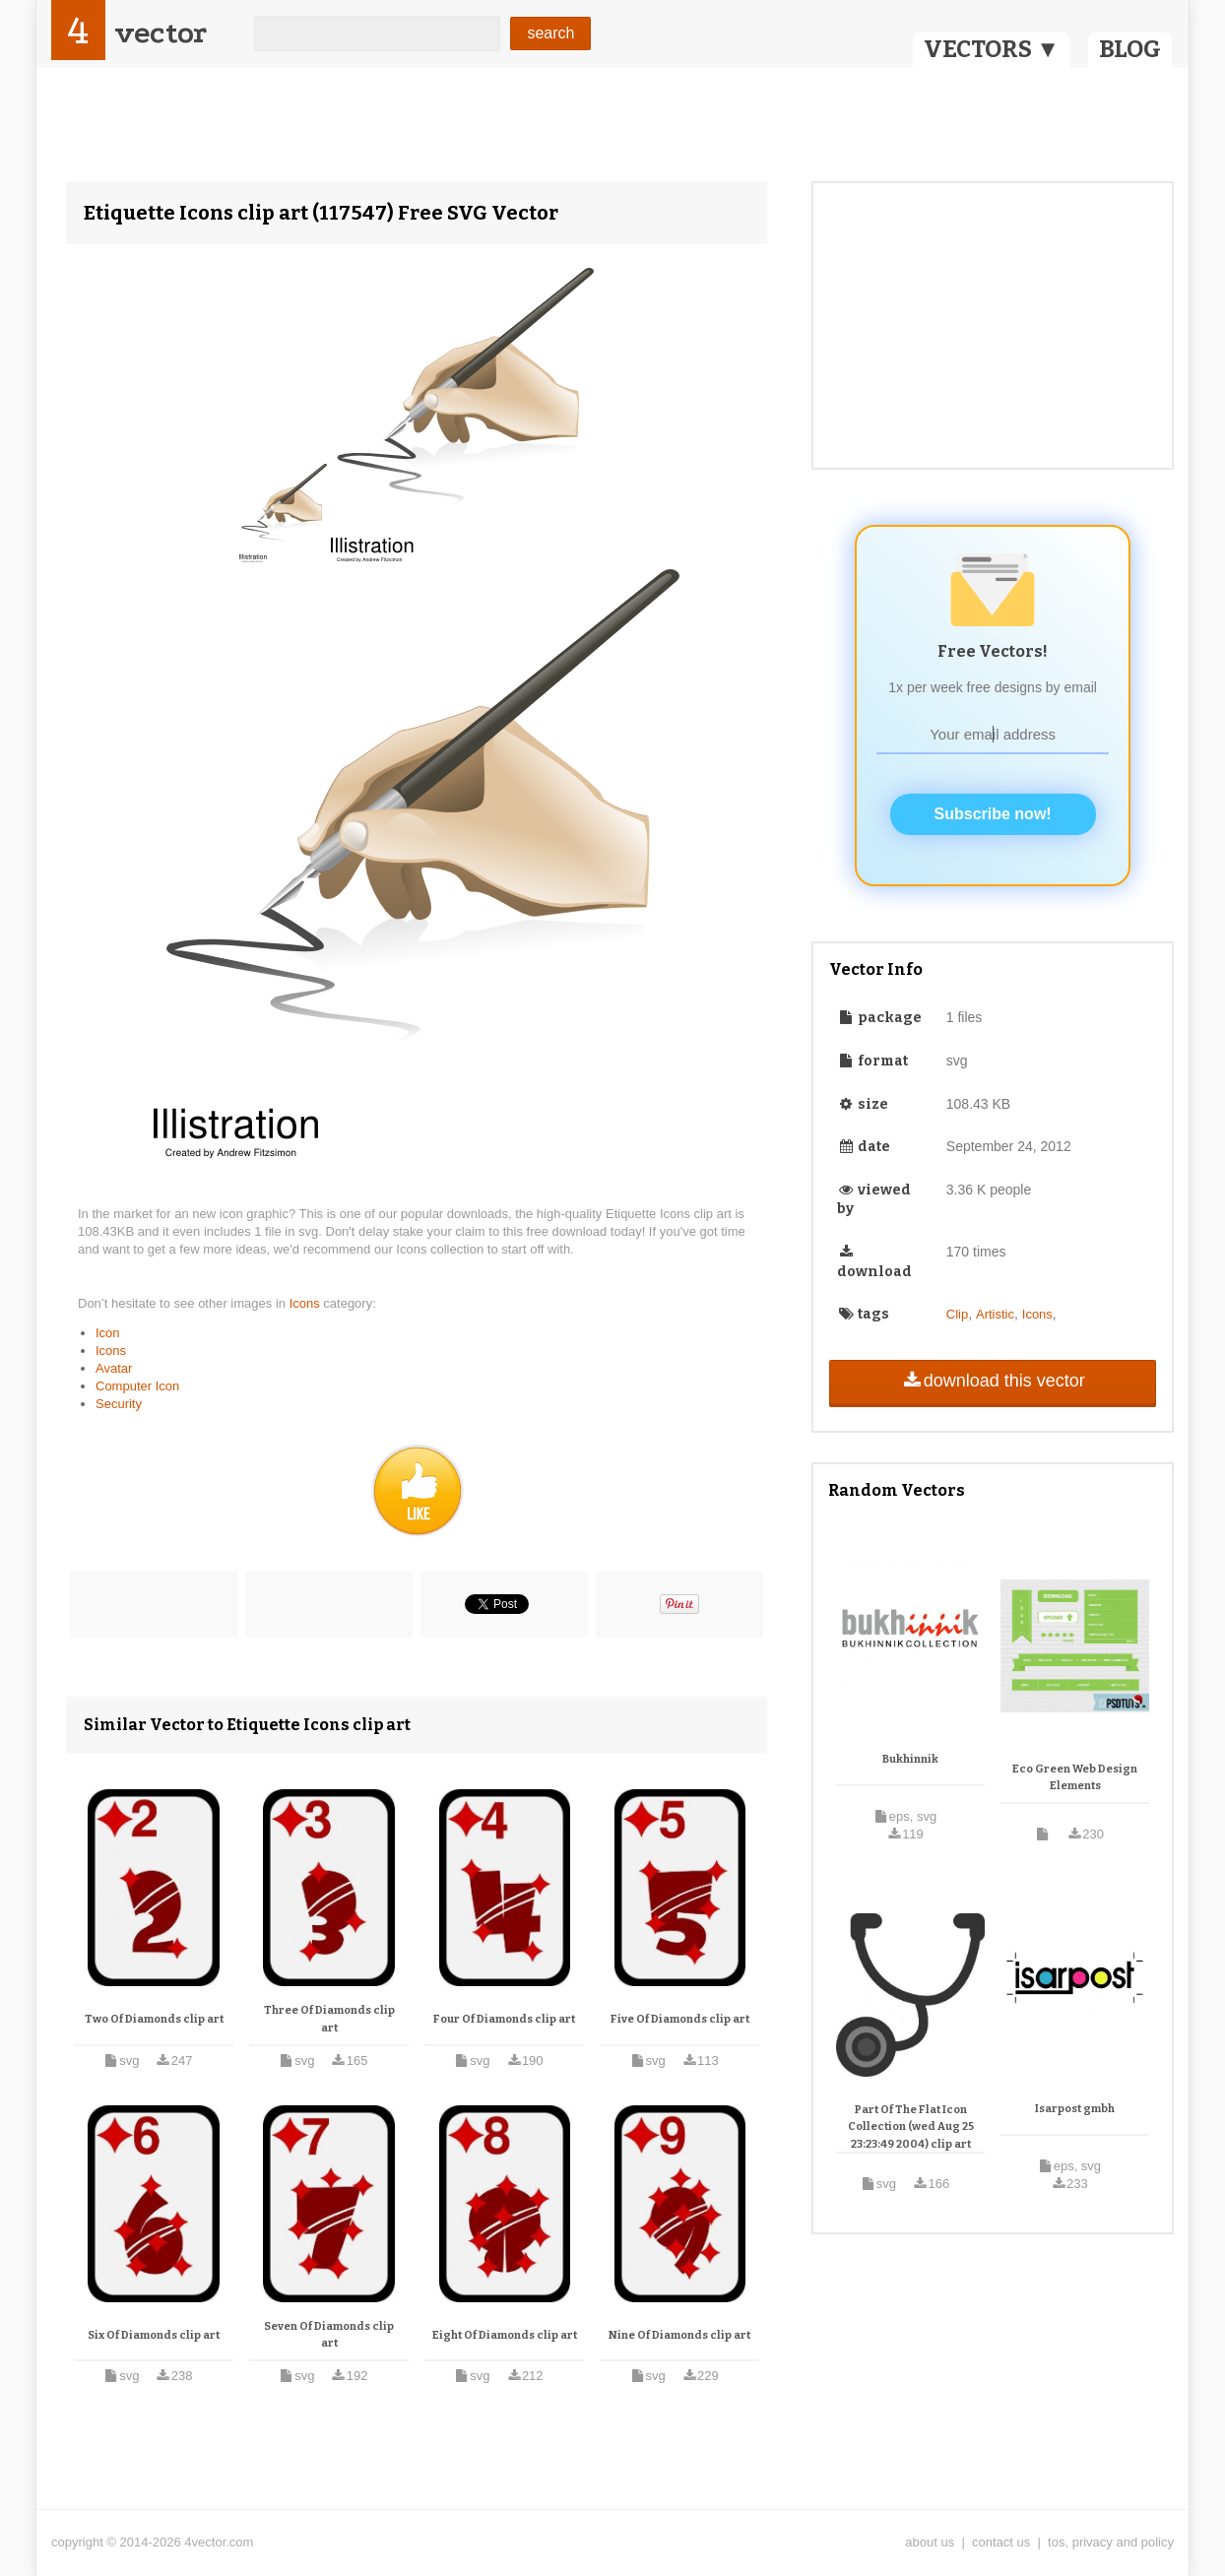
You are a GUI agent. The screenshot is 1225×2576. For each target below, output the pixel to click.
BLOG (1130, 49)
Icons (307, 1303)
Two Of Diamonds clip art (154, 2019)
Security (119, 1403)
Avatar (114, 1368)
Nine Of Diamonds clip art (679, 2335)
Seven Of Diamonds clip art (329, 2335)
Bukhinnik (910, 1759)
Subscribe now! (993, 813)
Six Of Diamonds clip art (154, 2335)
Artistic (995, 1314)
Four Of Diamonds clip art (504, 2019)
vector (160, 33)
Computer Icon (137, 1386)
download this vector (992, 1380)
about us (929, 2542)
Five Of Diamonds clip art (680, 2019)
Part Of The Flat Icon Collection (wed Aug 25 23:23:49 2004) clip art (911, 2127)
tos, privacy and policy (1111, 2542)
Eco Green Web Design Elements (1074, 1778)
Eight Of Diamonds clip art (504, 2335)
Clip (957, 1314)
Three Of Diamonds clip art (329, 2019)
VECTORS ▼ (992, 49)
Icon (108, 1332)
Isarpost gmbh (1075, 2108)
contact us (1001, 2542)
